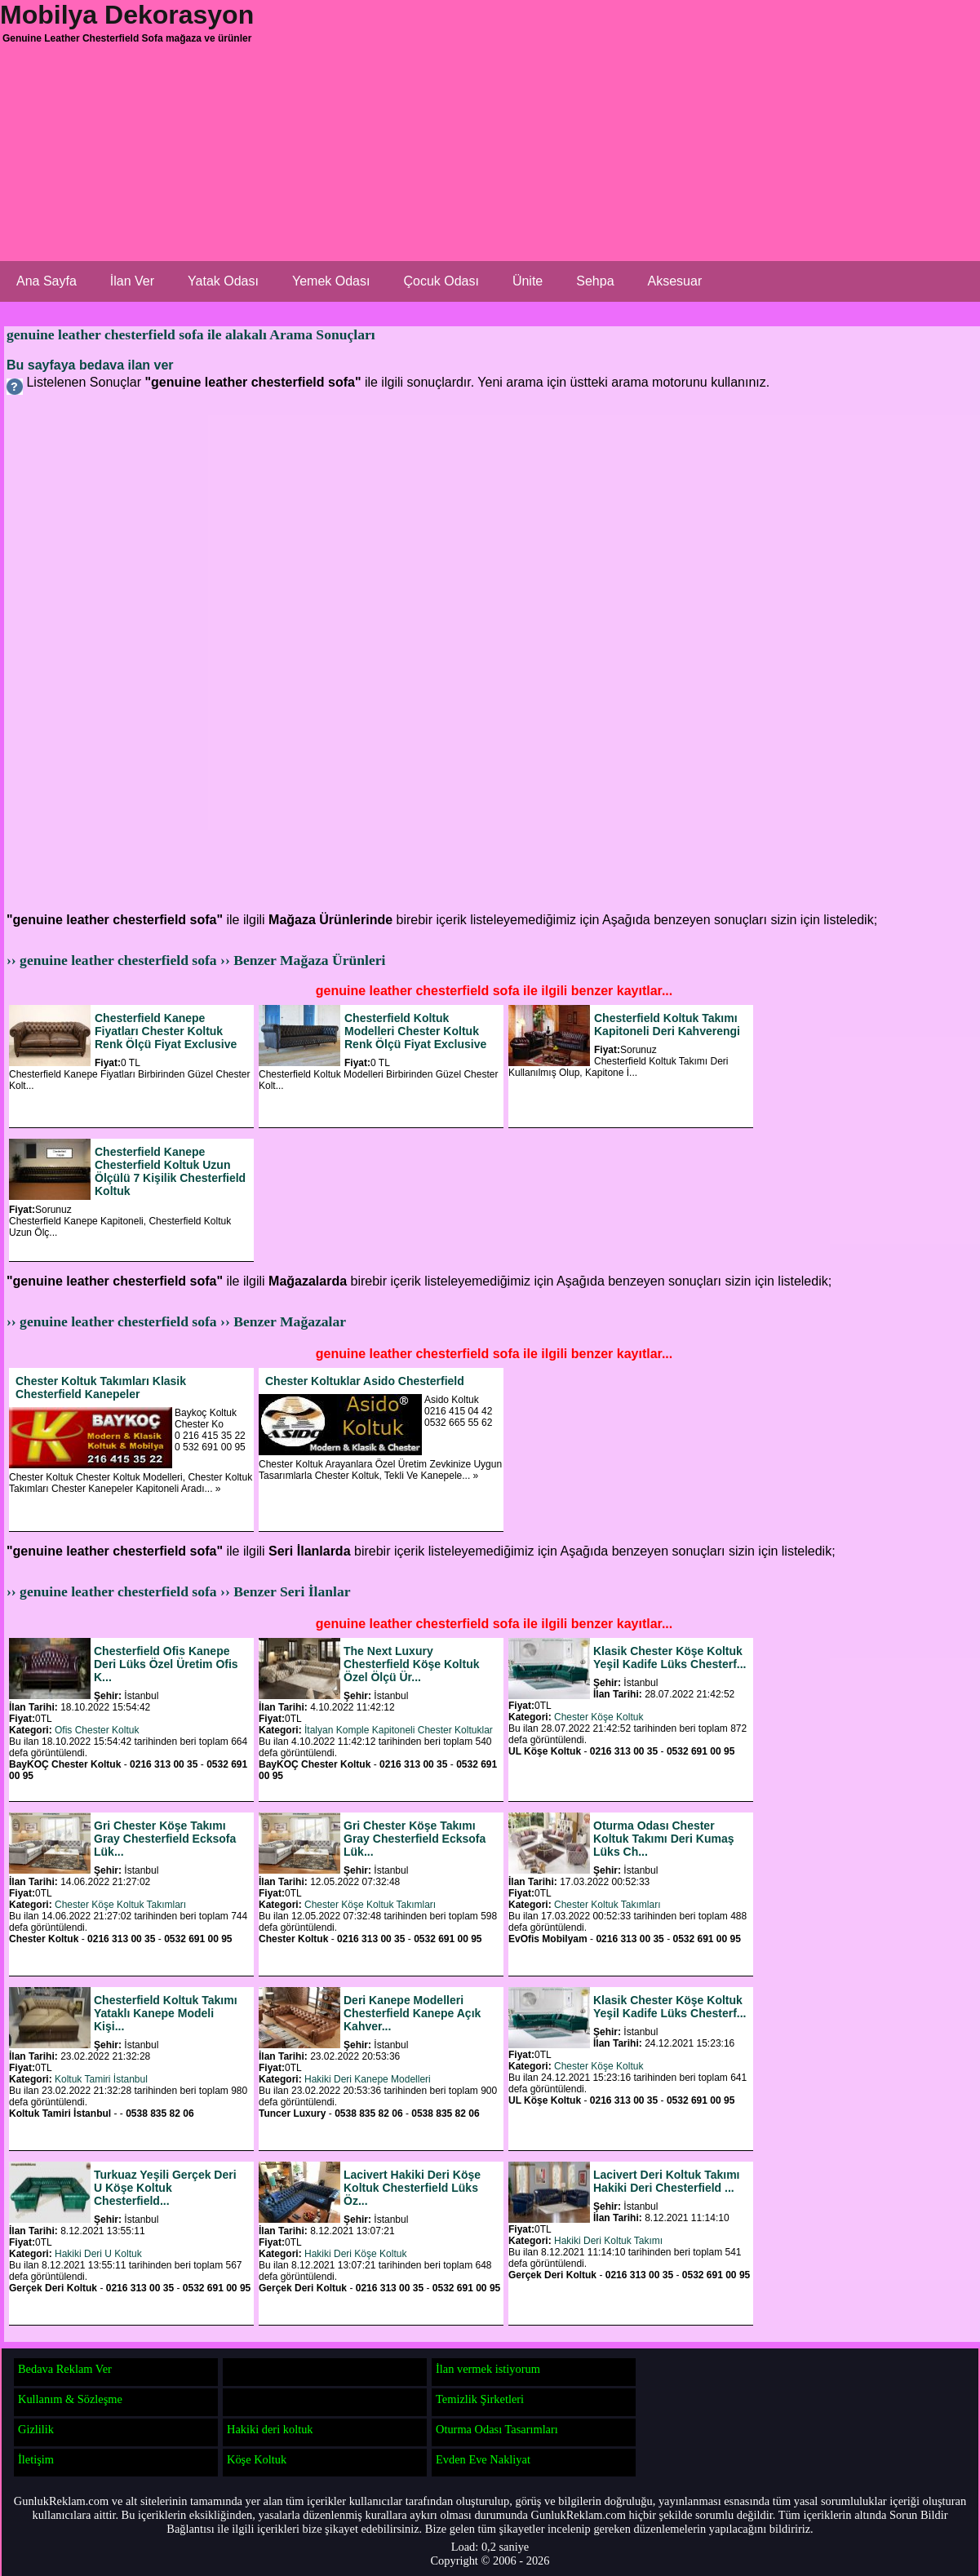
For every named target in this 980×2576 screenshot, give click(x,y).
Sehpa (595, 281)
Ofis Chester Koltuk (97, 1730)
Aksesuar (675, 281)
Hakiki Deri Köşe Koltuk (355, 2254)
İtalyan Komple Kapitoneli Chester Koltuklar (398, 1730)
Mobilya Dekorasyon (127, 14)
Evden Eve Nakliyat (483, 2459)
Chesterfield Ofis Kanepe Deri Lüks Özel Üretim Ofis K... (166, 1664)
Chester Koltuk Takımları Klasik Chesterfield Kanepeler (101, 1387)
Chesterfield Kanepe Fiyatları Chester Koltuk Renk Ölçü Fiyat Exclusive (166, 1031)
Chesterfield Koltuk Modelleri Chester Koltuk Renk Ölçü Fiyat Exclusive (415, 1031)
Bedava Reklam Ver (65, 2368)
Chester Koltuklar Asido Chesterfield (364, 1381)
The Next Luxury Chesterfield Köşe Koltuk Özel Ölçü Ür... (411, 1664)
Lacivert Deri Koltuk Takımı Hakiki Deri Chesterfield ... (666, 2181)
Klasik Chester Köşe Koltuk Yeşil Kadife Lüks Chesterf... (670, 1657)
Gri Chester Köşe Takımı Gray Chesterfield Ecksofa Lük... (165, 1838)
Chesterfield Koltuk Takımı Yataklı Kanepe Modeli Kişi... (165, 2013)
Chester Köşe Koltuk (598, 1717)
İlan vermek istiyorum (488, 2368)
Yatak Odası (223, 281)
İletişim (36, 2459)
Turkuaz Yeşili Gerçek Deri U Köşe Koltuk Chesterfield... (165, 2187)
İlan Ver (132, 281)
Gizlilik (36, 2429)
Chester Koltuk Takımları (607, 1904)
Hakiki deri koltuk (270, 2429)
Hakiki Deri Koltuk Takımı (608, 2240)
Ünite (527, 281)
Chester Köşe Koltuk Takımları (120, 1904)
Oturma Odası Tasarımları (497, 2429)
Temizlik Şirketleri (480, 2399)
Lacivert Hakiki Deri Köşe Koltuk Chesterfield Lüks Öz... (412, 2187)
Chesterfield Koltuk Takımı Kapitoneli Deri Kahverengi (667, 1024)
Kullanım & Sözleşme (70, 2399)
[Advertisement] (367, 179)
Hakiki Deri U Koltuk (98, 2254)
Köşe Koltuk (256, 2459)
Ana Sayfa (46, 281)
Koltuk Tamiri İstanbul (101, 2079)
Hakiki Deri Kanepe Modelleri (367, 2079)
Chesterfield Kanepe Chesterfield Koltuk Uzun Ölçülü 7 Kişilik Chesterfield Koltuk (170, 1171)
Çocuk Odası (440, 281)
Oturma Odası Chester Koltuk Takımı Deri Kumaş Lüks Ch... (663, 1838)
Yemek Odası (331, 281)
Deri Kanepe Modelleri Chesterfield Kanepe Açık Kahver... (412, 2013)
